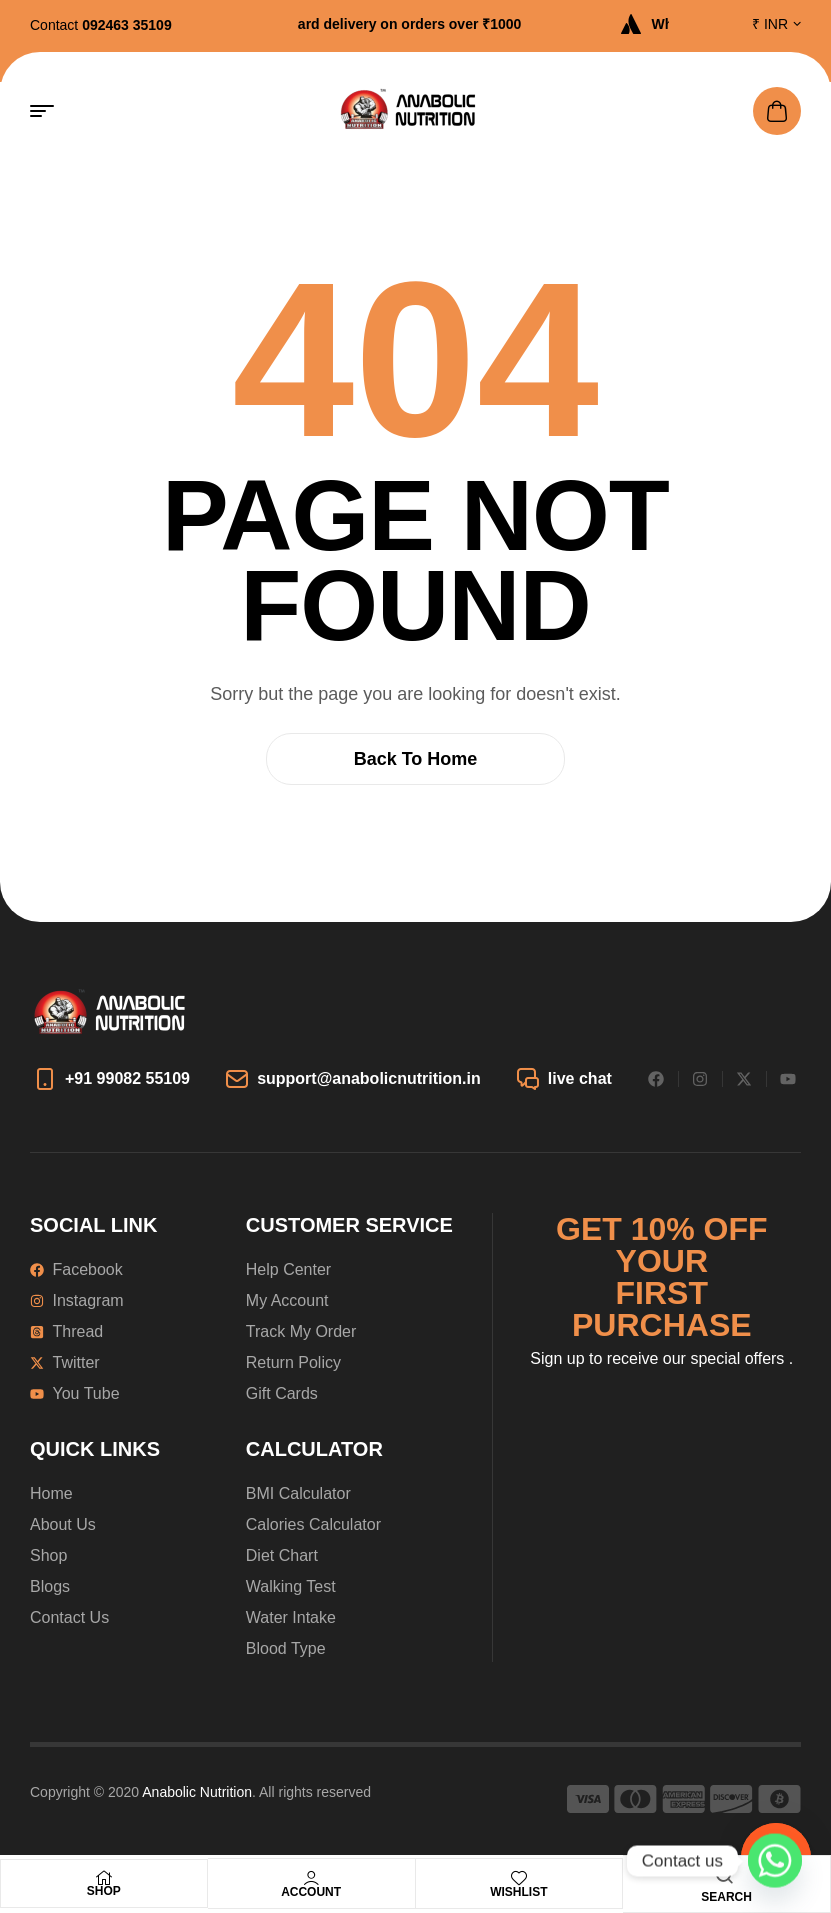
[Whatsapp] (775, 1861)
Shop (104, 1891)
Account (311, 1892)
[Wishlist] (519, 1878)
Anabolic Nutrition (197, 1792)
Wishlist (518, 1892)
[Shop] (104, 1878)
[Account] (311, 1878)
